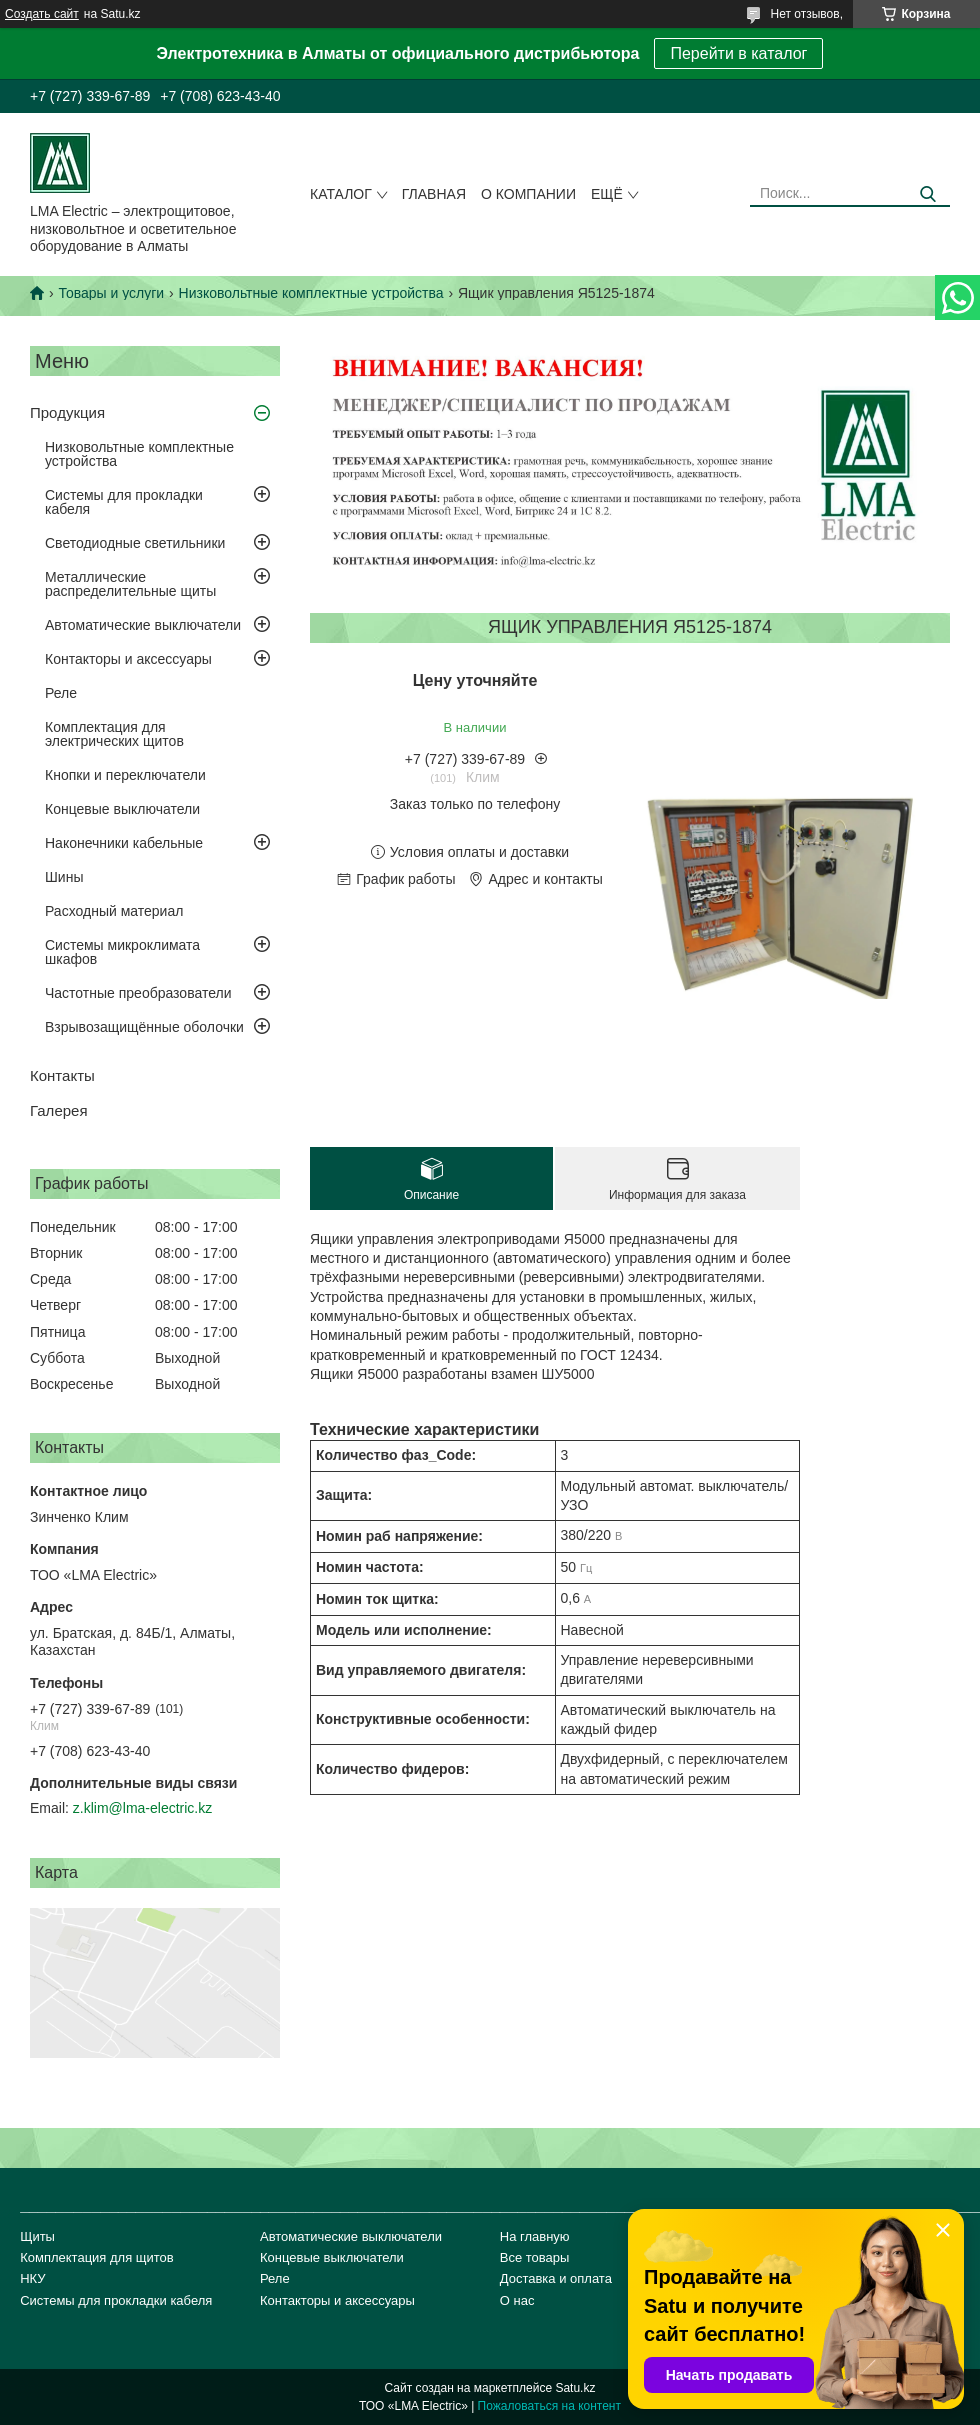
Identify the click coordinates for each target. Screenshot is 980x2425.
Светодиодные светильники (135, 543)
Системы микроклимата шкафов (122, 952)
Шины (64, 877)
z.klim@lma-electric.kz (142, 1808)
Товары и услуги (111, 293)
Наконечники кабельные (124, 843)
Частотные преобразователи (138, 993)
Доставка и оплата (556, 2278)
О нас (517, 2300)
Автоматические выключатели (143, 625)
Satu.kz (575, 2388)
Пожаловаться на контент (549, 2406)
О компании (528, 194)
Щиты (37, 2236)
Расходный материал (114, 911)
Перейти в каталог (738, 53)
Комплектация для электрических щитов (114, 734)
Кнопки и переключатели (125, 775)
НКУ (32, 2278)
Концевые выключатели (122, 809)
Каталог (341, 194)
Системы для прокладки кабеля (124, 502)
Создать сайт (42, 14)
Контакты (62, 1075)
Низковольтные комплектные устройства (311, 293)
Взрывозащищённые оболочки (144, 1027)
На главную (535, 2236)
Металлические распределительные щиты (130, 584)
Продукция (67, 412)
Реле (61, 693)
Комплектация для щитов (97, 2257)
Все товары (535, 2257)
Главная (434, 194)
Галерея (59, 1110)
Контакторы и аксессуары (128, 659)
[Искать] (927, 194)
